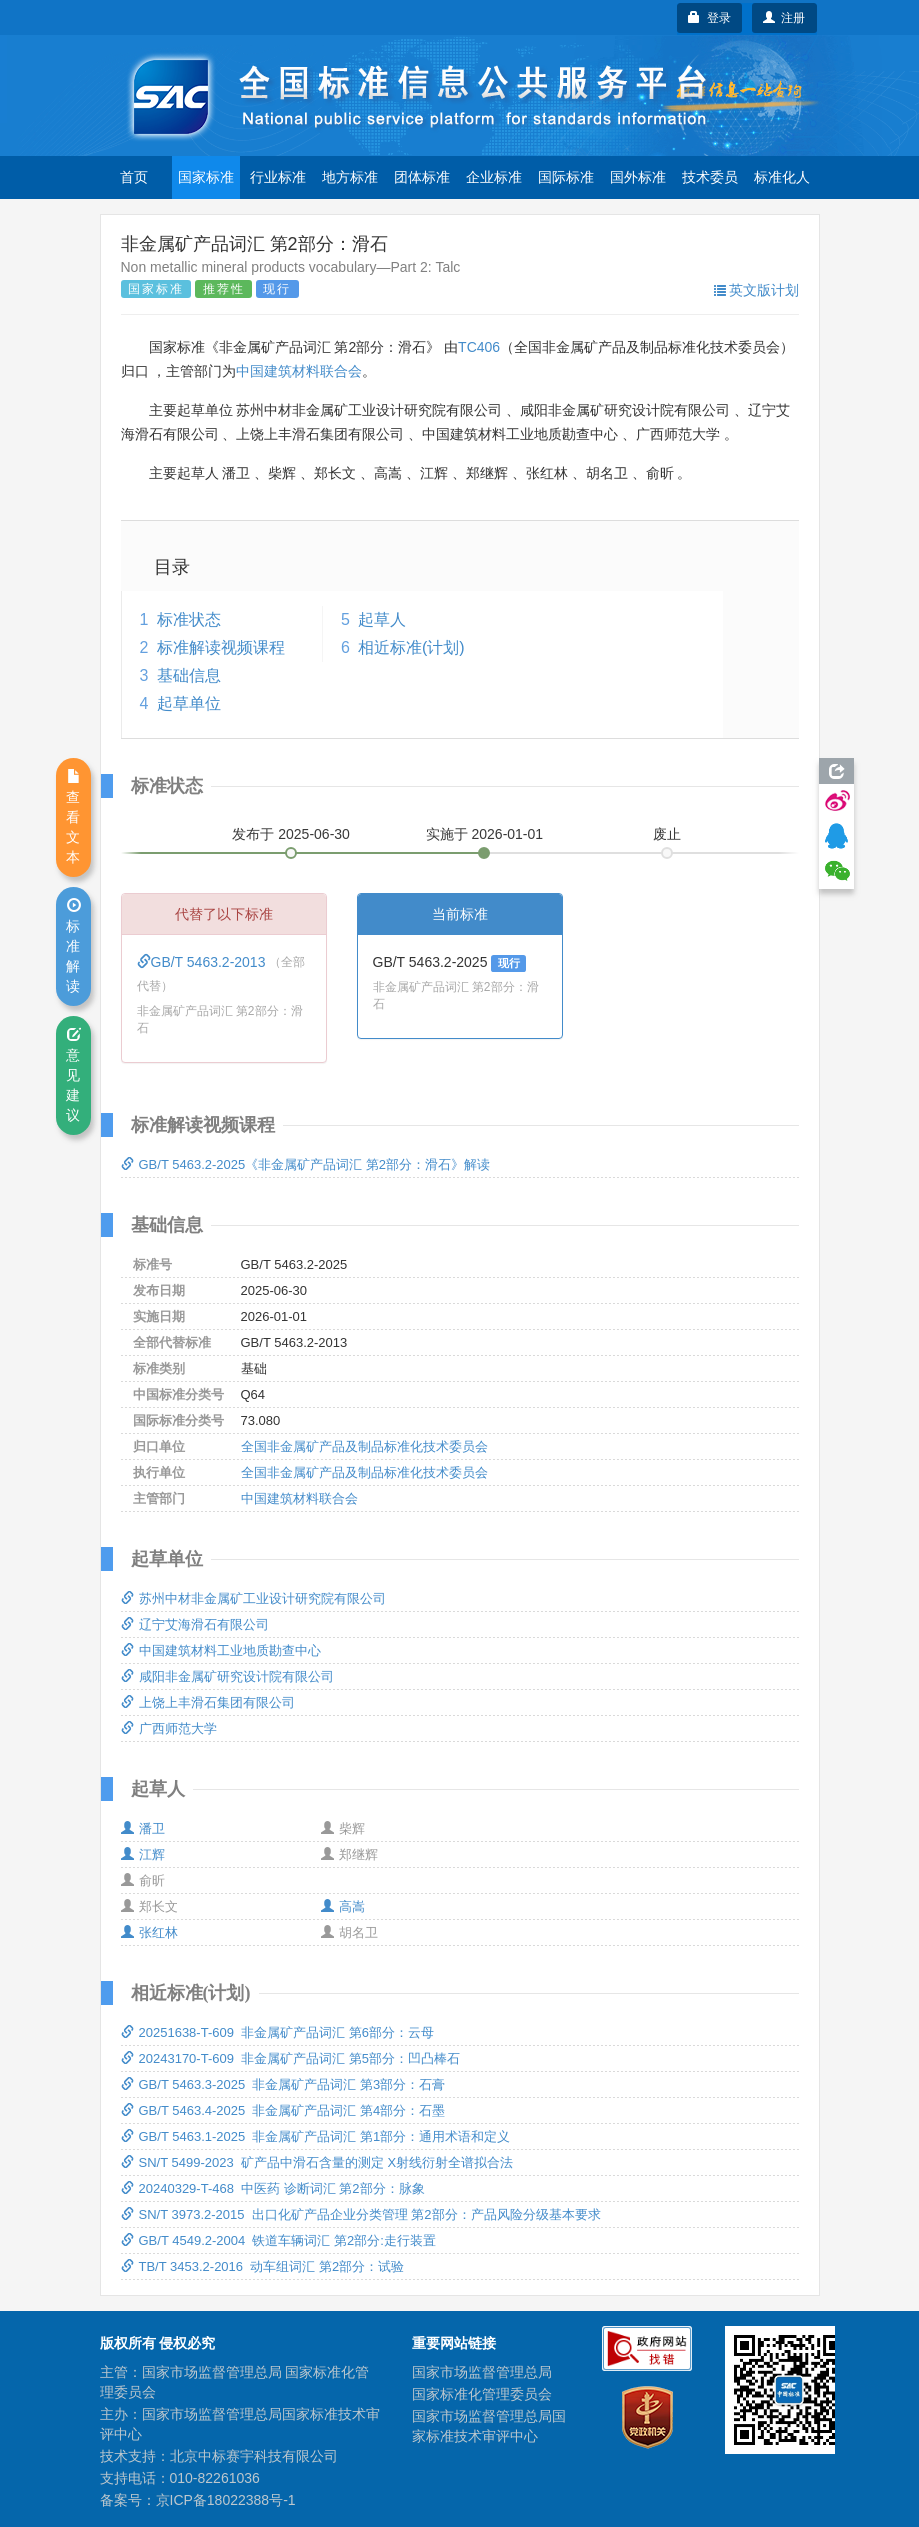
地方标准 (350, 177)
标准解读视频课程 (221, 647)
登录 (709, 18)
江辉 (143, 1854)
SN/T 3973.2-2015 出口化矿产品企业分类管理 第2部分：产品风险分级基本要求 (361, 2214)
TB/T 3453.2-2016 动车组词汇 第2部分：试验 (263, 2266)
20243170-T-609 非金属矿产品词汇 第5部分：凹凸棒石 (290, 2058)
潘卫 (143, 1828)
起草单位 (189, 703)
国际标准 (566, 177)
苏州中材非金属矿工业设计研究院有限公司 (253, 1598)
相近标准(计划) (411, 647)
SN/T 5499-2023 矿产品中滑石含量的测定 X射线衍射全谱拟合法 (317, 2162)
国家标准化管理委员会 (482, 2394)
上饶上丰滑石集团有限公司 (208, 1702)
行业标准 (278, 177)
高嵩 (343, 1906)
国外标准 (638, 177)
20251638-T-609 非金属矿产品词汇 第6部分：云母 (277, 2032)
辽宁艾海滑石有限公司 (195, 1624)
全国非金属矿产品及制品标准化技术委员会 (364, 1446)
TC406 (479, 347)
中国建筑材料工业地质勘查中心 (221, 1650)
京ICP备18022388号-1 (226, 2500)
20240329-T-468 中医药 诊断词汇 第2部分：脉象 (273, 2188)
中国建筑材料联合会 (299, 371)
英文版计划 (756, 290)
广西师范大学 (169, 1728)
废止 (667, 834)
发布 (291, 834)
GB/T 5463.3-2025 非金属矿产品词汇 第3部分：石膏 (283, 2084)
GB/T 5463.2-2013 (203, 962)
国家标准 (206, 177)
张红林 (149, 1932)
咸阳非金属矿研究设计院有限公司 (227, 1676)
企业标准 (494, 177)
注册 (784, 18)
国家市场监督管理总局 (482, 2372)
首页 (134, 177)
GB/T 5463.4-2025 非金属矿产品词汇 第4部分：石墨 (283, 2110)
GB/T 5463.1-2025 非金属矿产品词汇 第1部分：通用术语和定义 (316, 2136)
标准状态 (189, 619)
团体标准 (422, 177)
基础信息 (189, 675)
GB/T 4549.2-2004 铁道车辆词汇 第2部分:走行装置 (278, 2240)
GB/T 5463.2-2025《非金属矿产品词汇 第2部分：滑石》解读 (306, 1164)
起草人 (382, 619)
